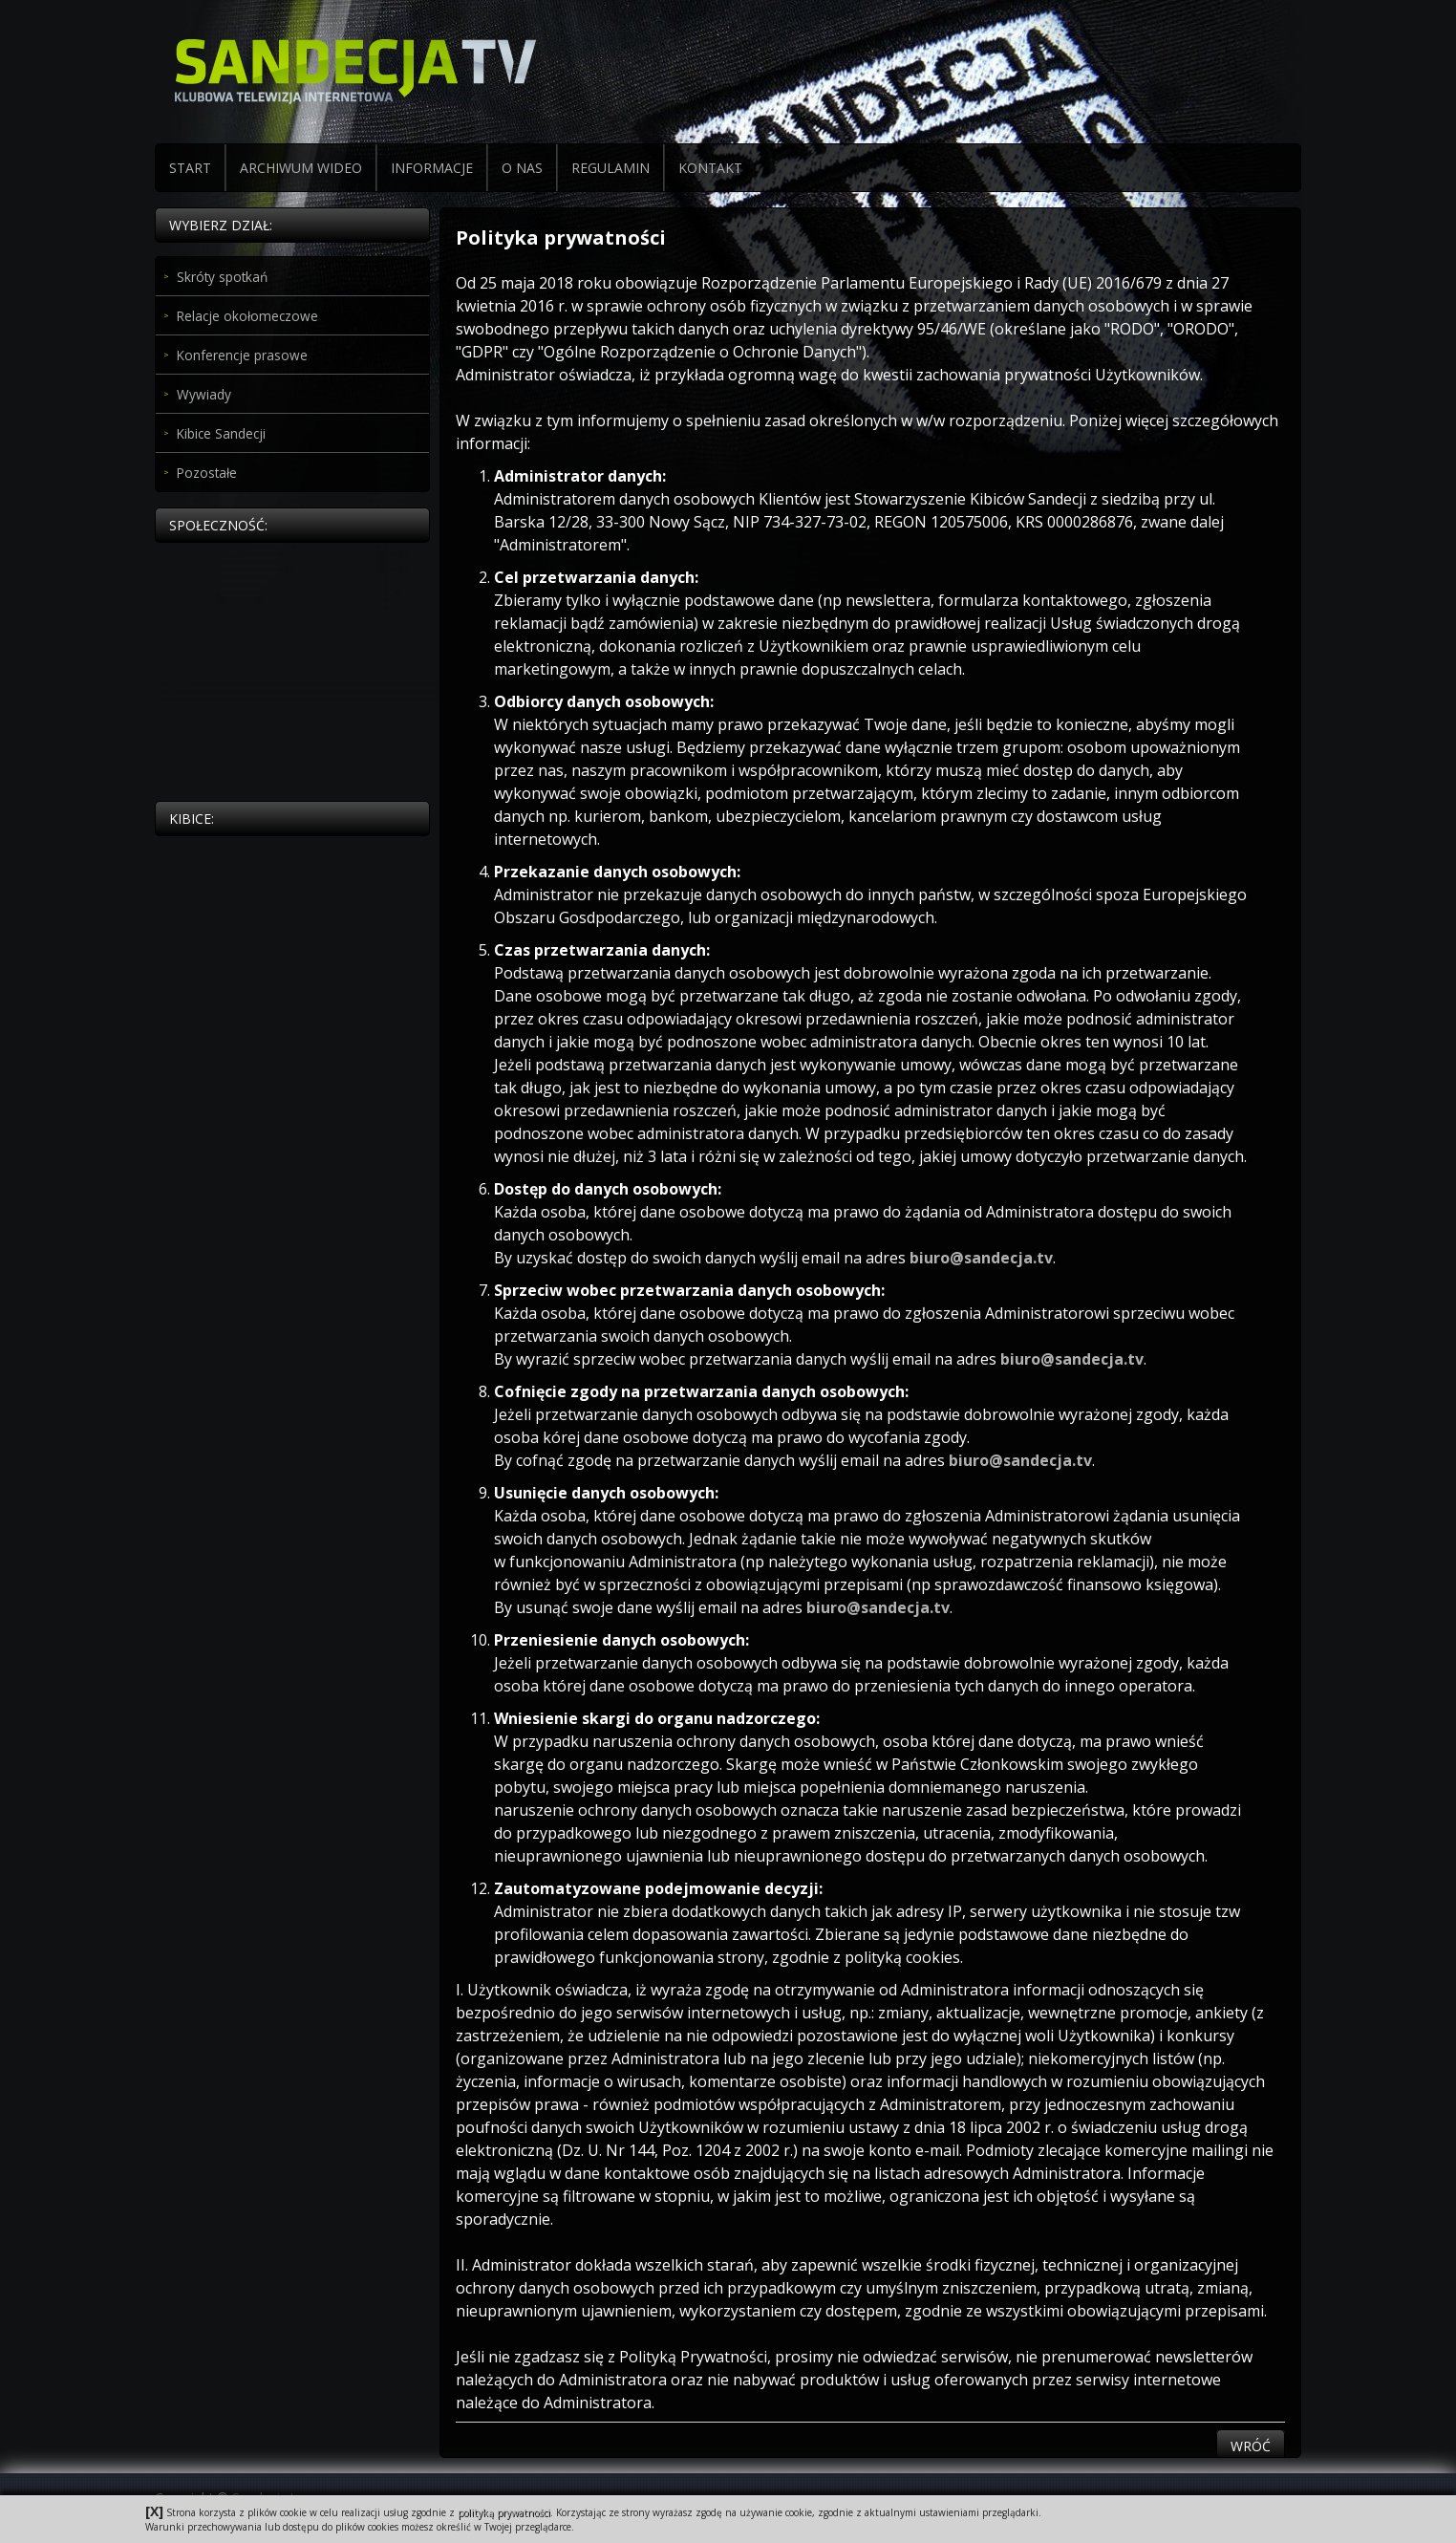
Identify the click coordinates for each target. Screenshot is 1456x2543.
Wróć (1251, 2446)
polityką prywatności (504, 2512)
